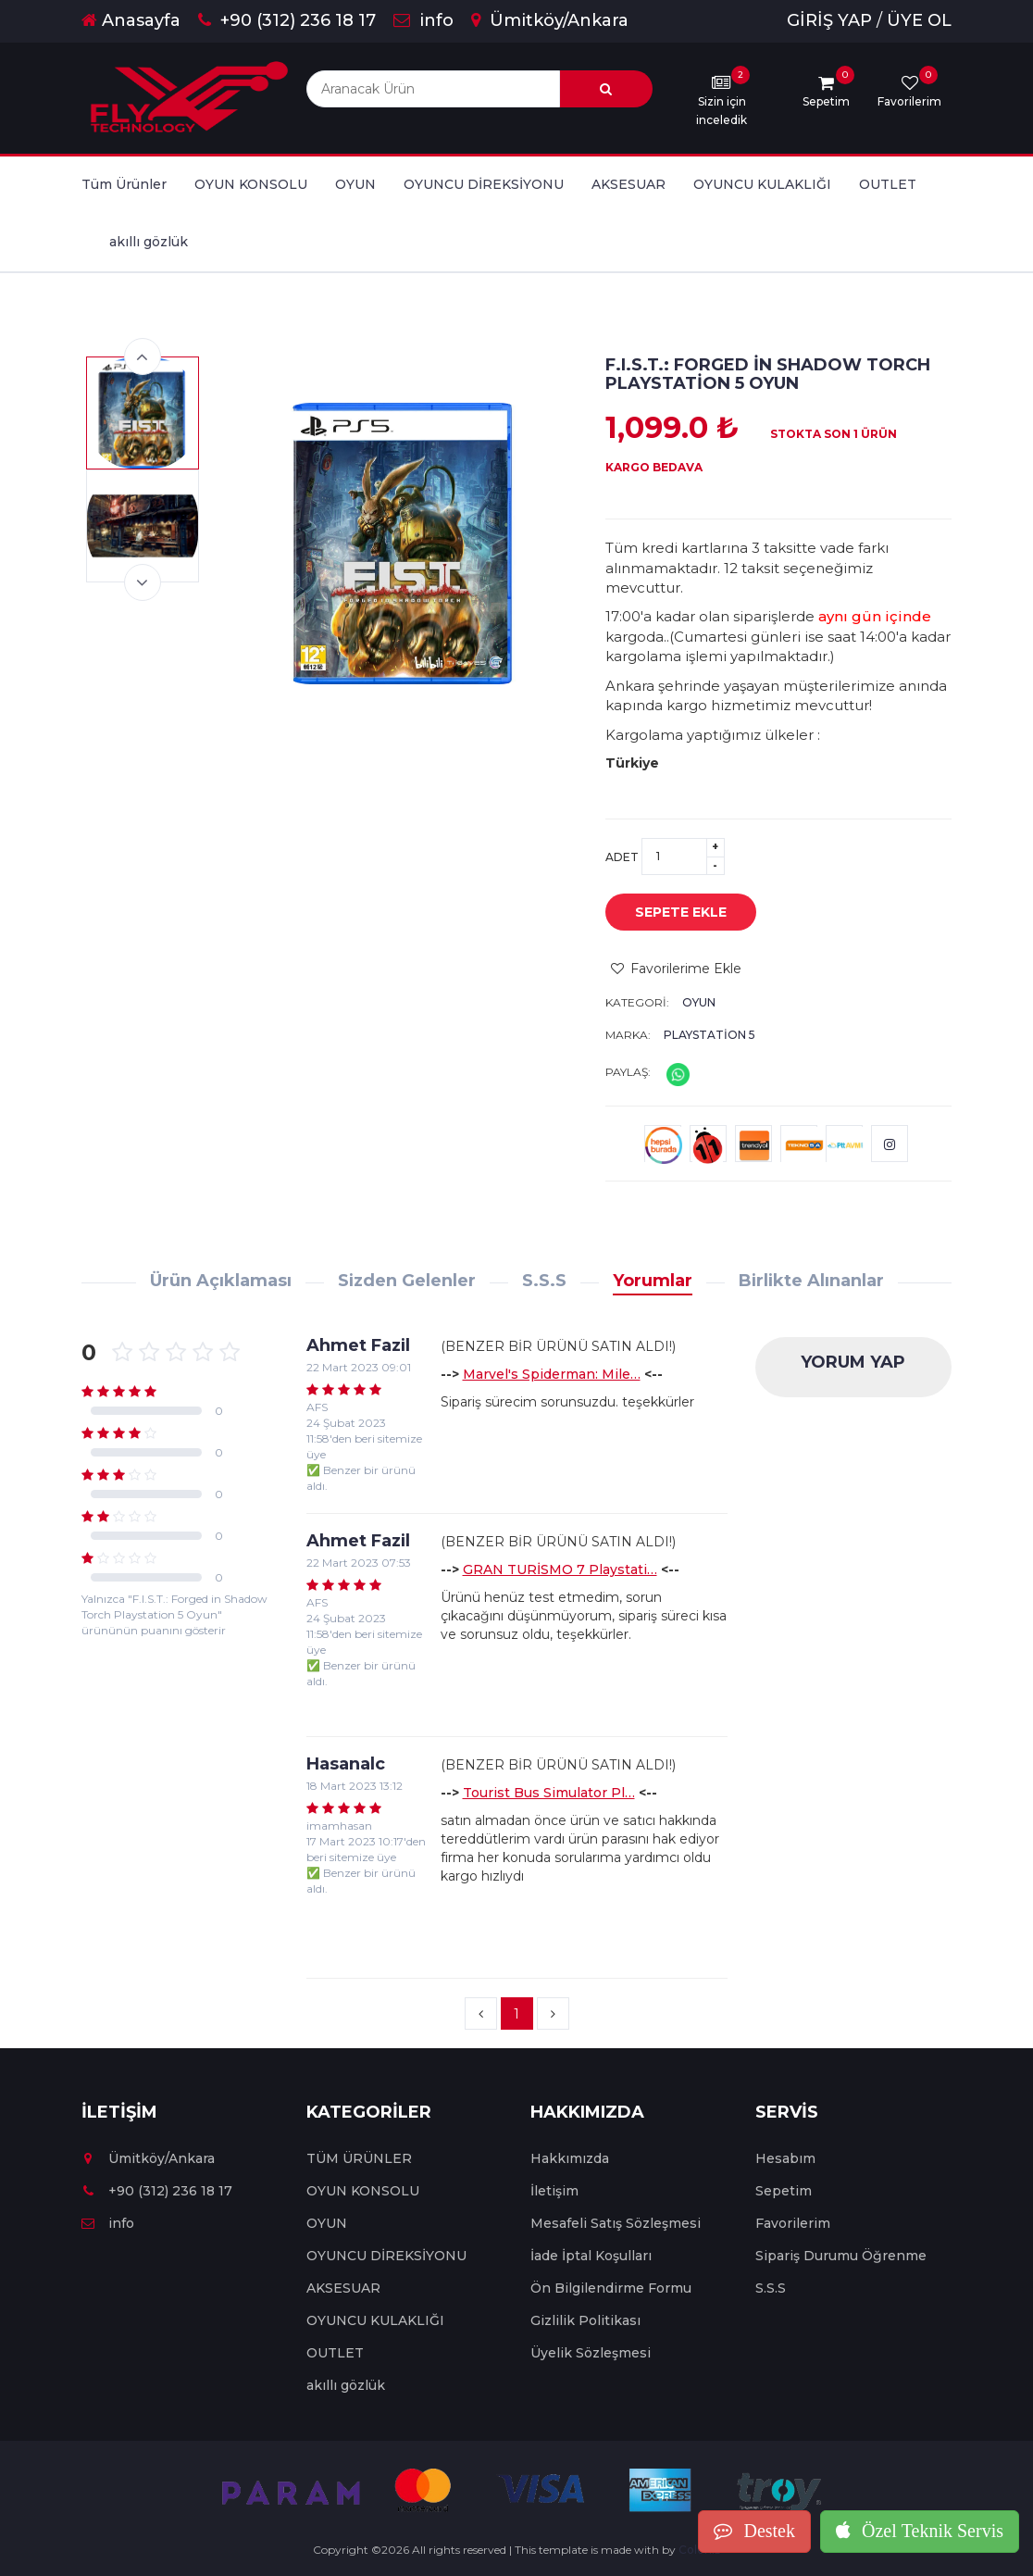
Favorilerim (792, 2223)
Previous (142, 356)
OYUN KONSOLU (250, 184)
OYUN (355, 184)
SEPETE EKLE (667, 913)
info (423, 20)
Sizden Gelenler (407, 1280)
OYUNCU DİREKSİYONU (484, 184)
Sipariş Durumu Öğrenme (841, 2255)
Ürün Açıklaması (221, 1280)
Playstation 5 (709, 1035)
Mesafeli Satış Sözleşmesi (615, 2223)
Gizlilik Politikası (585, 2320)
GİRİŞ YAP (829, 20)
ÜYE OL (919, 20)
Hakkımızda (569, 2158)
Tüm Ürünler (124, 184)
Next (142, 582)
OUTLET (887, 184)
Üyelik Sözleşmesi (590, 2353)
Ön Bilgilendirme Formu (610, 2288)
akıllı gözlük (148, 241)
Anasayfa (130, 20)
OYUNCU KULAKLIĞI (762, 184)
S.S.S (544, 1280)
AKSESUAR (628, 184)
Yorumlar (652, 1280)
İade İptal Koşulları (591, 2255)
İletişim (554, 2190)
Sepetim (783, 2190)
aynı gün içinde (874, 616)
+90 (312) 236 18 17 (287, 20)
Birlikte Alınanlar (811, 1280)
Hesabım (785, 2158)
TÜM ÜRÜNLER (359, 2158)
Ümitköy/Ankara (550, 20)
